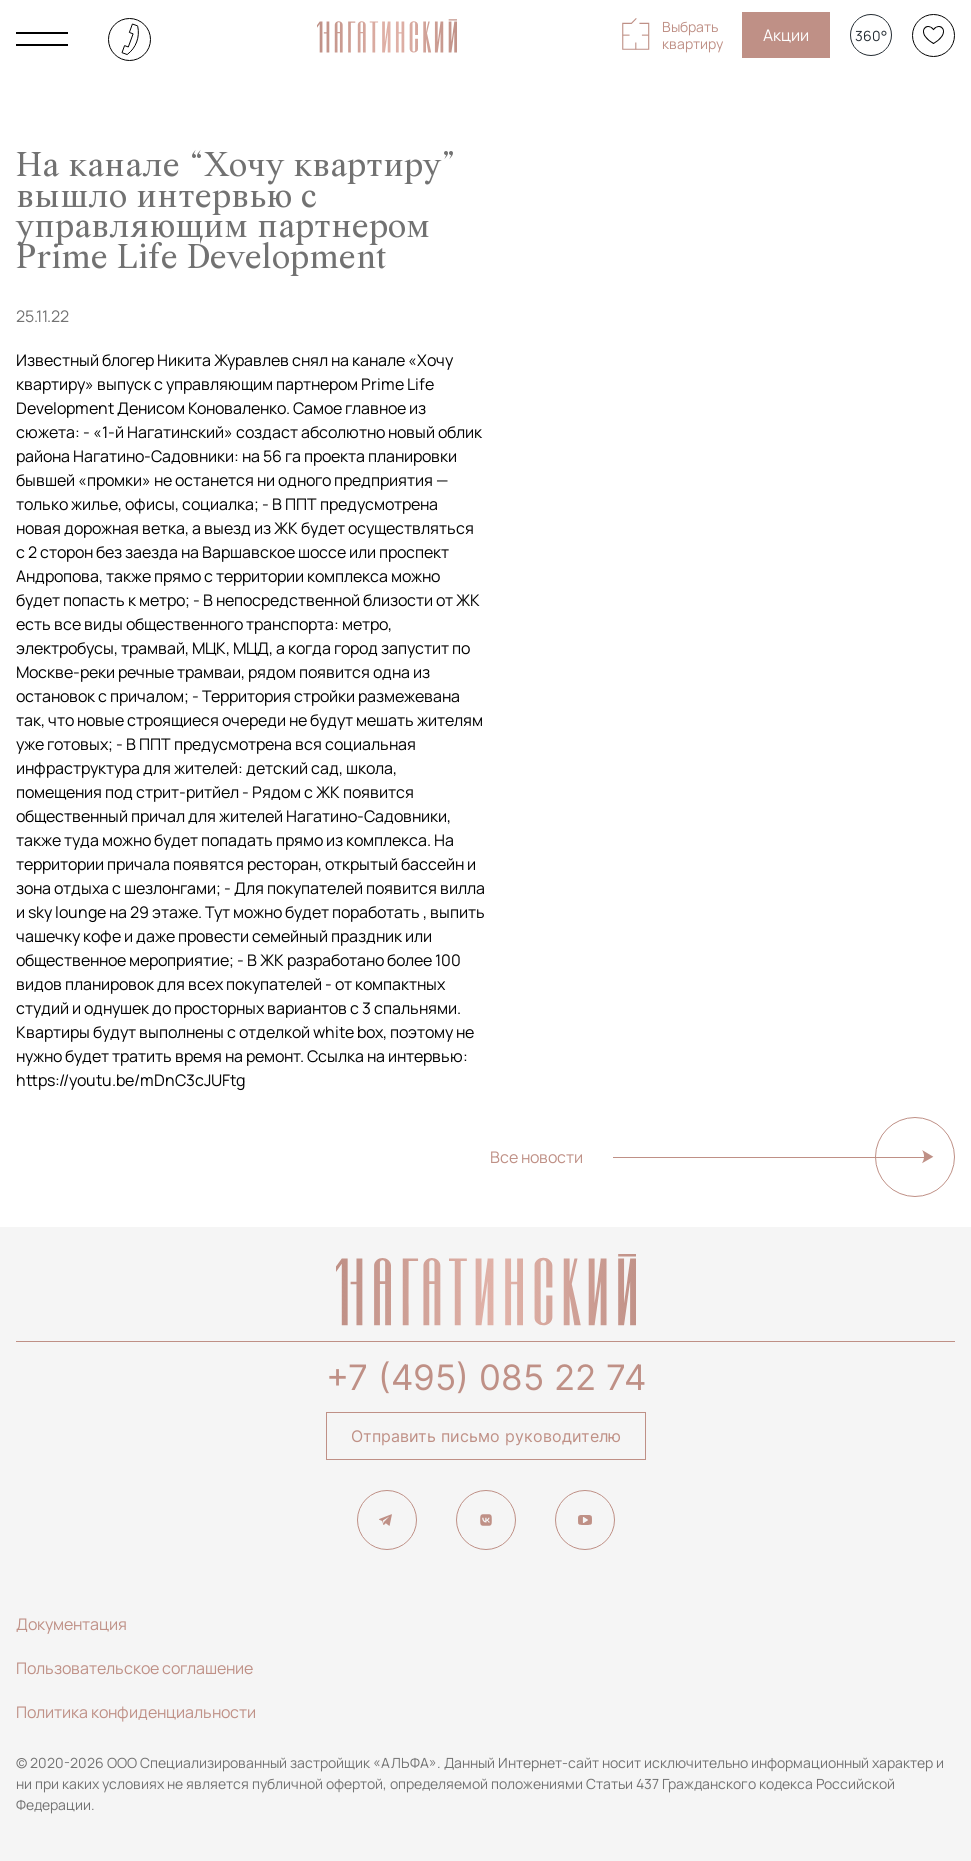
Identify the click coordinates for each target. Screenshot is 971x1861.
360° (871, 35)
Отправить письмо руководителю (486, 1436)
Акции (786, 35)
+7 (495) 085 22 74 (486, 1377)
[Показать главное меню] (42, 39)
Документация (71, 1624)
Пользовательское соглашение (134, 1668)
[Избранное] (933, 35)
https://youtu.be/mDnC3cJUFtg (130, 1080)
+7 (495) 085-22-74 (129, 39)
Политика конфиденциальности (136, 1712)
